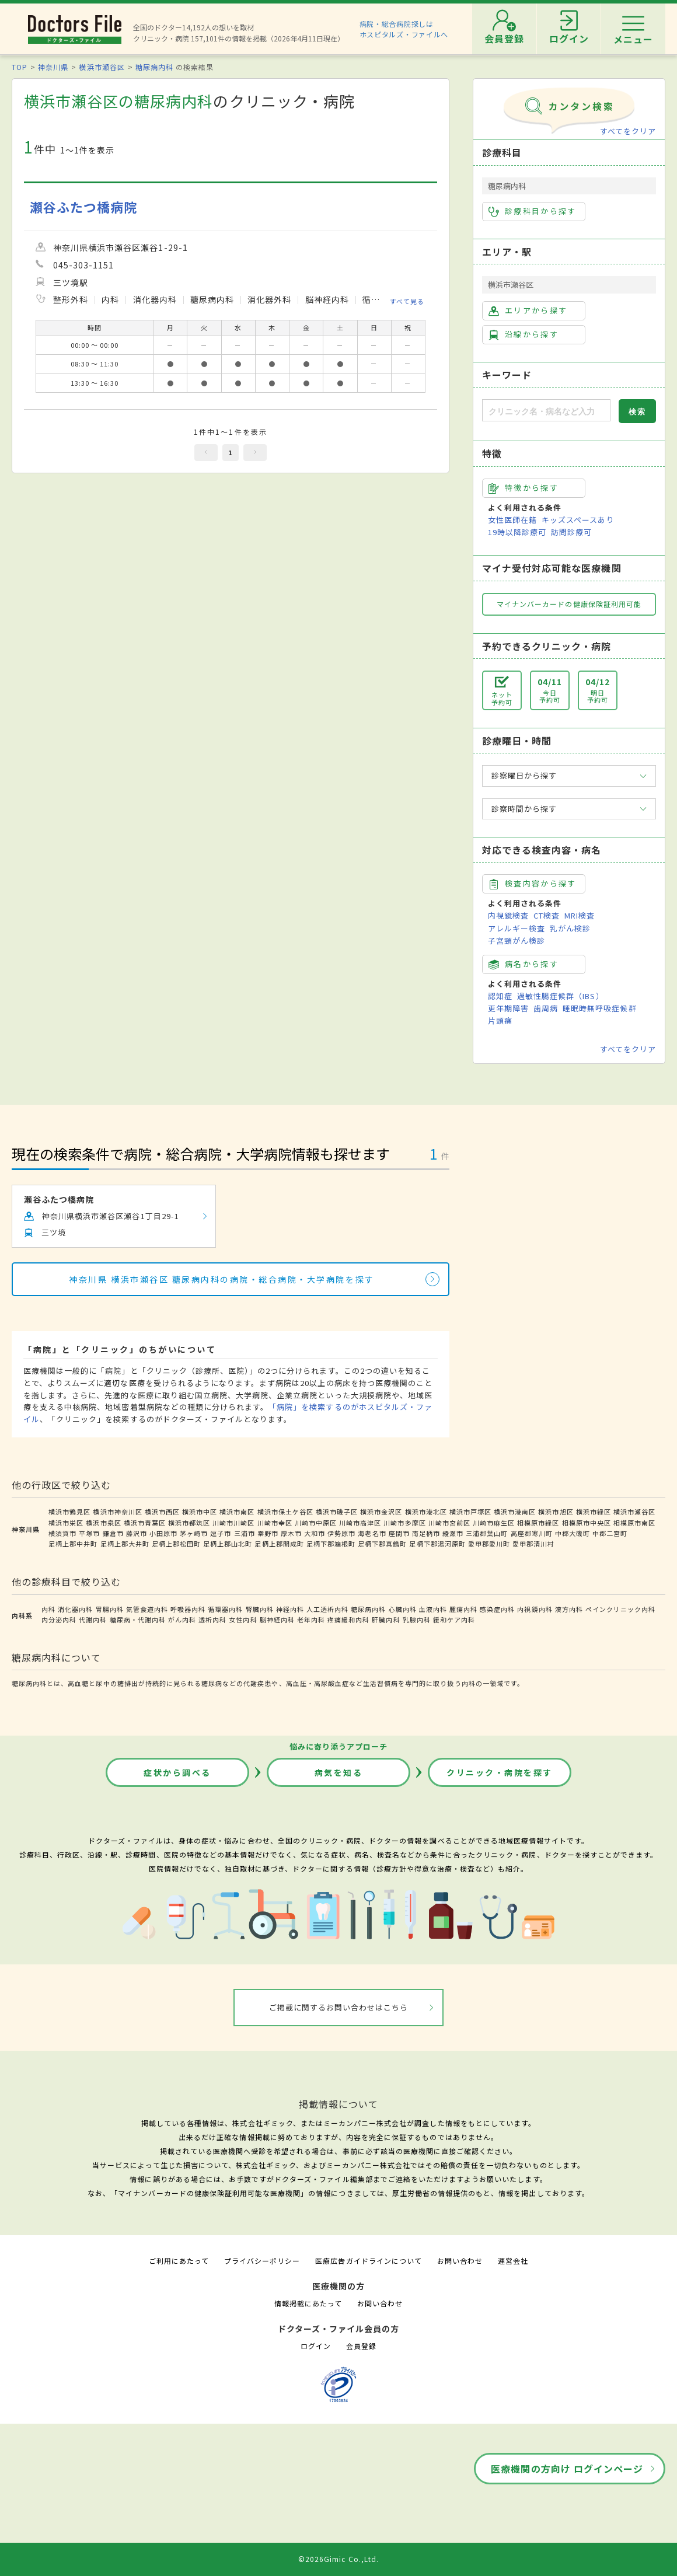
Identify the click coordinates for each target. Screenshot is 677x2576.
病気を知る (339, 1772)
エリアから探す (527, 310)
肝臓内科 (386, 1619)
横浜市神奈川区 (117, 1511)
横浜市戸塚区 (470, 1511)
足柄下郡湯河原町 (437, 1543)
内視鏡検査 (508, 915)
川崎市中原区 (316, 1522)
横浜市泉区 (103, 1522)
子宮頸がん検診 (516, 940)
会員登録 (361, 2346)
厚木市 (291, 1533)
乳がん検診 (570, 928)
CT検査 (546, 915)
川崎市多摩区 (404, 1522)
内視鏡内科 (534, 1609)
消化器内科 (75, 1609)
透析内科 (212, 1619)
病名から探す (523, 964)
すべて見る (407, 301)
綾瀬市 (452, 1533)
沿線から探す (523, 334)
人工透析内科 (327, 1609)
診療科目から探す (532, 211)
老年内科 (311, 1619)
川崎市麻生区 (494, 1522)
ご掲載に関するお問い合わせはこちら (339, 2007)
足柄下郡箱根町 (330, 1543)
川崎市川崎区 (233, 1522)
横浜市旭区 (555, 1511)
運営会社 (513, 2261)
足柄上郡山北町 (227, 1543)
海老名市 (372, 1533)
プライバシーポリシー (262, 2261)
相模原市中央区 (586, 1522)
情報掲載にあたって (308, 2303)
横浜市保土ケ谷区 (285, 1511)
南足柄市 (426, 1533)
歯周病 (545, 1008)
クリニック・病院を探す (499, 1772)
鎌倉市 (113, 1533)
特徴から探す (523, 488)
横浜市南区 (236, 1511)
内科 (48, 1609)
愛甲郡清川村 (533, 1543)
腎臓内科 (260, 1609)
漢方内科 (569, 1609)
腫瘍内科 (463, 1609)
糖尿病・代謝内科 (138, 1619)
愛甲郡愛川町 (489, 1543)
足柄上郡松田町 (176, 1543)
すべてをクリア (628, 131)
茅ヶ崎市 (194, 1533)
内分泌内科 (58, 1619)
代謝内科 (93, 1619)
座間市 (399, 1533)
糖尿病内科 (154, 67)
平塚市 (89, 1533)
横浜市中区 (199, 1511)
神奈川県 (53, 67)
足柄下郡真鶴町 (382, 1543)
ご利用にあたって (179, 2261)
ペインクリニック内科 (620, 1609)
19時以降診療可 (517, 531)
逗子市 (220, 1533)
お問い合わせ (460, 2261)
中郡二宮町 (609, 1533)
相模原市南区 (634, 1522)
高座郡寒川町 (532, 1533)
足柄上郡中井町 (72, 1543)
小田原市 (163, 1533)
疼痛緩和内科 (348, 1619)
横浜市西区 (162, 1511)
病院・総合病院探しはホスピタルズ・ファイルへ (404, 29)
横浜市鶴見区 (69, 1511)
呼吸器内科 (187, 1609)
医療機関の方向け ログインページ (567, 2469)
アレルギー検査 (516, 928)
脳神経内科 (277, 1619)
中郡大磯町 (572, 1533)
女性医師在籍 (512, 519)
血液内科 (433, 1609)
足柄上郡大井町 (124, 1543)
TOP (19, 67)
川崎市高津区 (360, 1522)
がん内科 (182, 1619)
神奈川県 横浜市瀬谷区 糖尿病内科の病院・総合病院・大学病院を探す (221, 1279)
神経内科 (290, 1609)
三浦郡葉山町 (487, 1533)
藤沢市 (136, 1533)
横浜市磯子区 (337, 1511)
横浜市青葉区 (145, 1522)
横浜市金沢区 (381, 1511)
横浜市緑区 (593, 1511)
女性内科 (243, 1619)
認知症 (500, 995)
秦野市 (267, 1533)
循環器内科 (225, 1609)
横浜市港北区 (426, 1511)
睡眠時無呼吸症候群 (599, 1008)
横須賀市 (62, 1533)
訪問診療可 (571, 531)
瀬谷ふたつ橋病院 (83, 207)
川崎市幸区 (274, 1522)
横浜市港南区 (515, 1511)
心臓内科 (403, 1609)
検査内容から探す (532, 883)
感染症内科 (497, 1609)
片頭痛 (500, 1020)
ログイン (316, 2346)
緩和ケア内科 (454, 1619)
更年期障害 (508, 1008)
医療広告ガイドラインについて (368, 2261)
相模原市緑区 (538, 1522)
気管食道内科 (147, 1609)
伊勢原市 (341, 1533)
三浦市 (244, 1533)
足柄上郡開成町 (278, 1543)
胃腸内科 (110, 1609)
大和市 (314, 1533)
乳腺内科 (417, 1619)
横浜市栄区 (65, 1522)
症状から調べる (177, 1772)
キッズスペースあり (578, 519)
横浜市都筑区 (189, 1522)
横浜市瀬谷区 (101, 67)
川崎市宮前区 (449, 1522)
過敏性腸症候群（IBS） (560, 995)
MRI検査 (579, 915)
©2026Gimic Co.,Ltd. (338, 2559)
